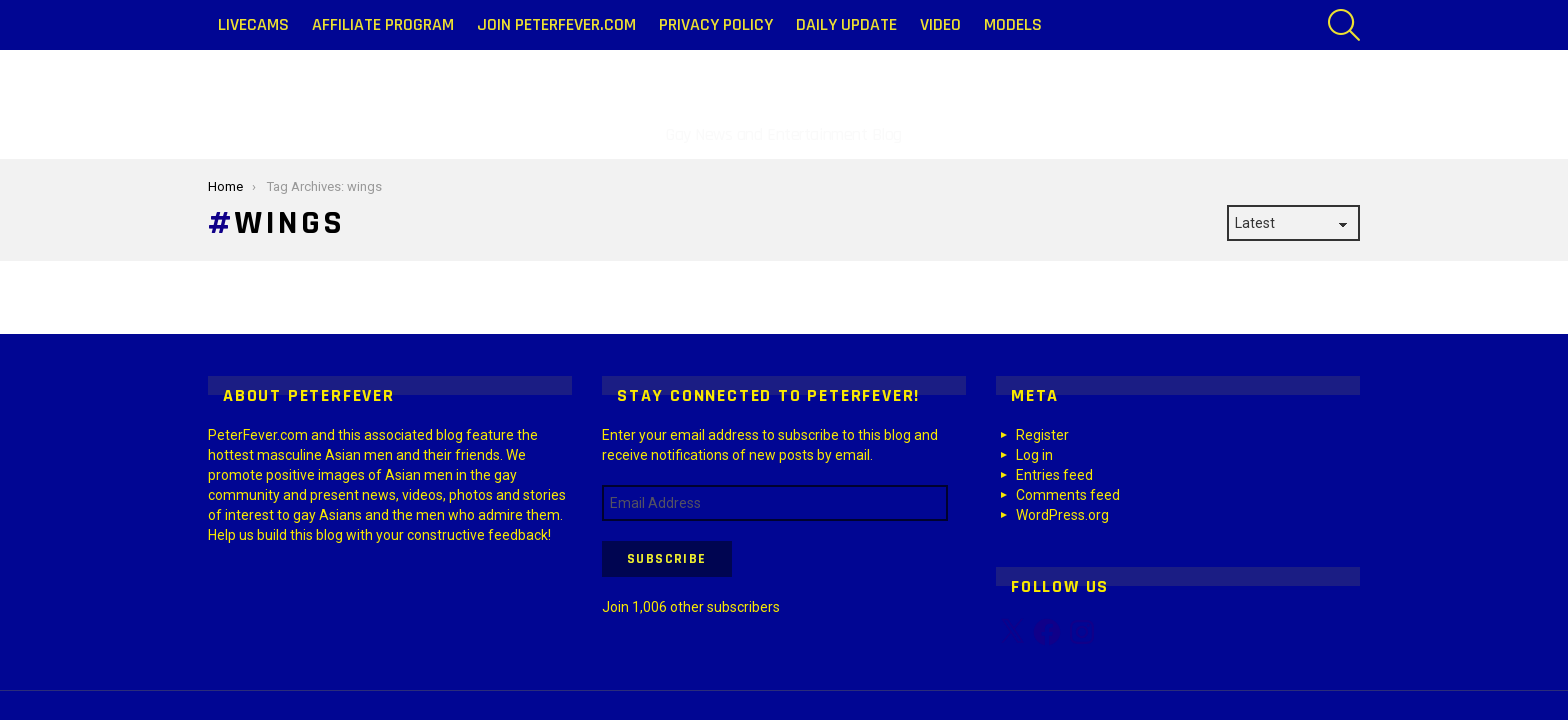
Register (1042, 435)
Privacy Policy (716, 24)
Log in (1034, 455)
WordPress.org (1062, 515)
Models (1013, 24)
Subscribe (667, 559)
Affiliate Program (383, 24)
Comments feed (1068, 495)
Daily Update (846, 24)
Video (940, 24)
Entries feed (1054, 475)
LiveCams (253, 24)
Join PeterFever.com (556, 24)
